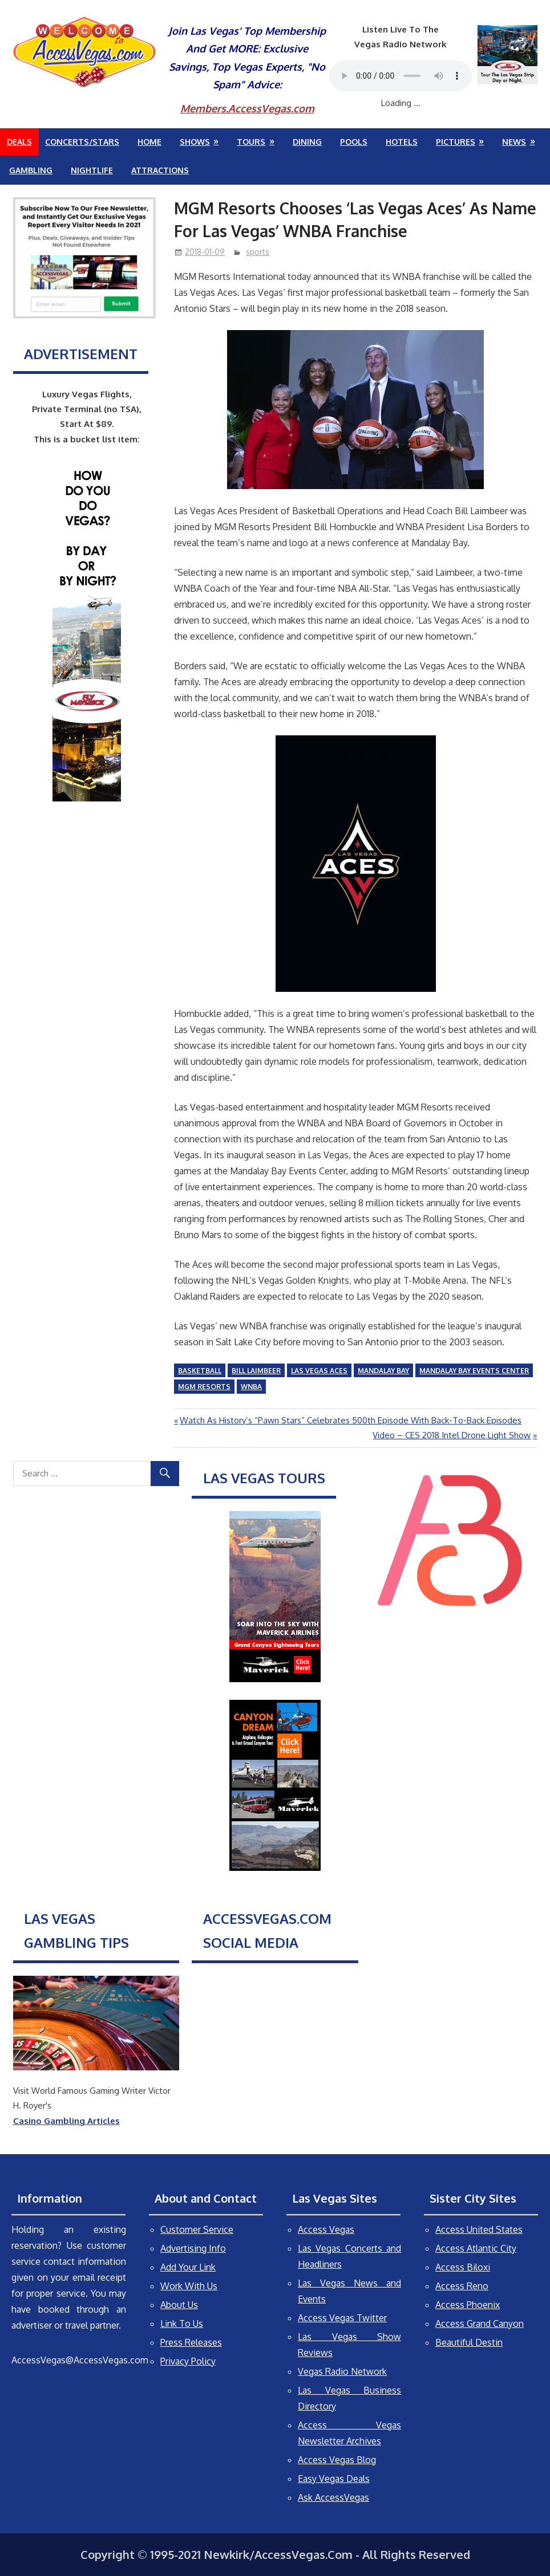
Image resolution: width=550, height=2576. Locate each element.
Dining (307, 141)
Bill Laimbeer (256, 1370)
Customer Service (196, 2229)
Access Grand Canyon (479, 2323)
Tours (251, 141)
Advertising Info (193, 2248)
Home (149, 141)
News (514, 141)
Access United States (479, 2229)
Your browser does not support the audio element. (400, 75)
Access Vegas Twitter (342, 2317)
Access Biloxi (462, 2267)
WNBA (251, 1386)
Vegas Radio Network (342, 2371)
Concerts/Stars (82, 141)
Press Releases (191, 2342)
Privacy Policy (188, 2361)
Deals (19, 141)
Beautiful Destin (469, 2342)
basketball (199, 1370)
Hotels (402, 141)
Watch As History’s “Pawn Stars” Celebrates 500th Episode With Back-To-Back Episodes (350, 1420)
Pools (353, 141)
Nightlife (92, 170)
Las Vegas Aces (319, 1370)
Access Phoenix (467, 2304)
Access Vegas (326, 2229)
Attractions (160, 170)
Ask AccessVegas (333, 2497)
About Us (179, 2304)
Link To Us (181, 2323)
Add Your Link (188, 2267)
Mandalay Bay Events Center (474, 1370)
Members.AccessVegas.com (247, 108)
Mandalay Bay (383, 1370)
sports (257, 252)
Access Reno (461, 2286)
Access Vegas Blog (337, 2459)
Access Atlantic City (475, 2248)
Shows (195, 141)
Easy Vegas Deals (334, 2478)
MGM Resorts (204, 1386)
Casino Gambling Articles (66, 2120)
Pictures (455, 141)
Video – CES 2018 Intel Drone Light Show (452, 1435)
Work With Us (188, 2286)
